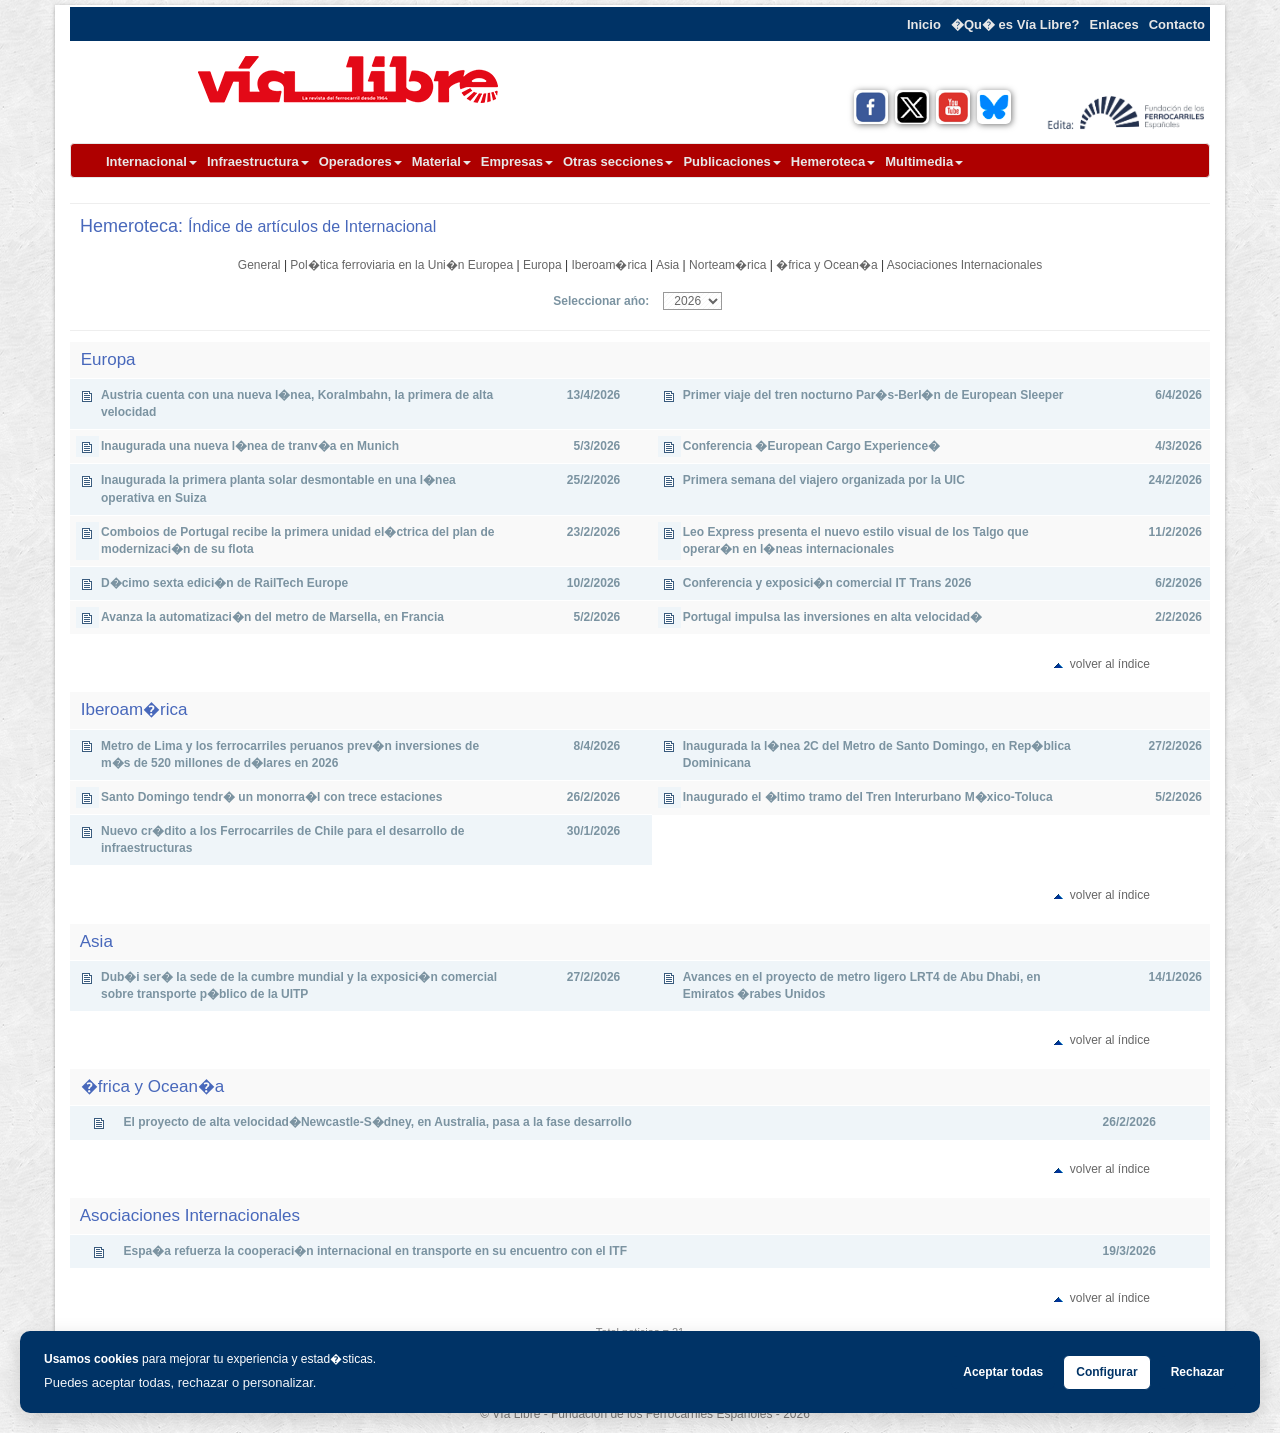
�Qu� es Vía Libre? (1015, 24)
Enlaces (1114, 24)
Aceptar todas (1003, 1372)
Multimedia (924, 161)
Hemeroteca (833, 161)
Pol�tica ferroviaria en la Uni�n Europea (401, 265)
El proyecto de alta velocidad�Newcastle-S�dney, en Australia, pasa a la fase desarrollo (378, 1122)
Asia (667, 265)
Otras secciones (618, 161)
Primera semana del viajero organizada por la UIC (824, 480)
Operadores (360, 161)
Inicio (924, 24)
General (259, 265)
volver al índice (1110, 664)
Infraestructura (258, 161)
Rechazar (1197, 1372)
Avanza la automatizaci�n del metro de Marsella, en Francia (272, 617)
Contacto (1177, 24)
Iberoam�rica (608, 265)
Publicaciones (731, 161)
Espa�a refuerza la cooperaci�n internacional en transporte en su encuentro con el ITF (375, 1251)
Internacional (151, 161)
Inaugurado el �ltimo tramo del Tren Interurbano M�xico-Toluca (868, 797)
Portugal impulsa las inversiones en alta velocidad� (832, 617)
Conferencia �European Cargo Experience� (811, 446)
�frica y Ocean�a (826, 265)
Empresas (517, 161)
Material (441, 161)
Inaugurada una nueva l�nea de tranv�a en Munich (250, 446)
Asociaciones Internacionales (964, 265)
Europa (542, 265)
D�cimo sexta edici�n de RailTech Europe (224, 583)
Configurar (1106, 1372)
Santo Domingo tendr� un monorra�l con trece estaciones (271, 797)
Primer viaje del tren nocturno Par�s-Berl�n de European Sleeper (873, 395)
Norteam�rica (727, 265)
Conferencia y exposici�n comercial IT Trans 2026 (827, 583)
